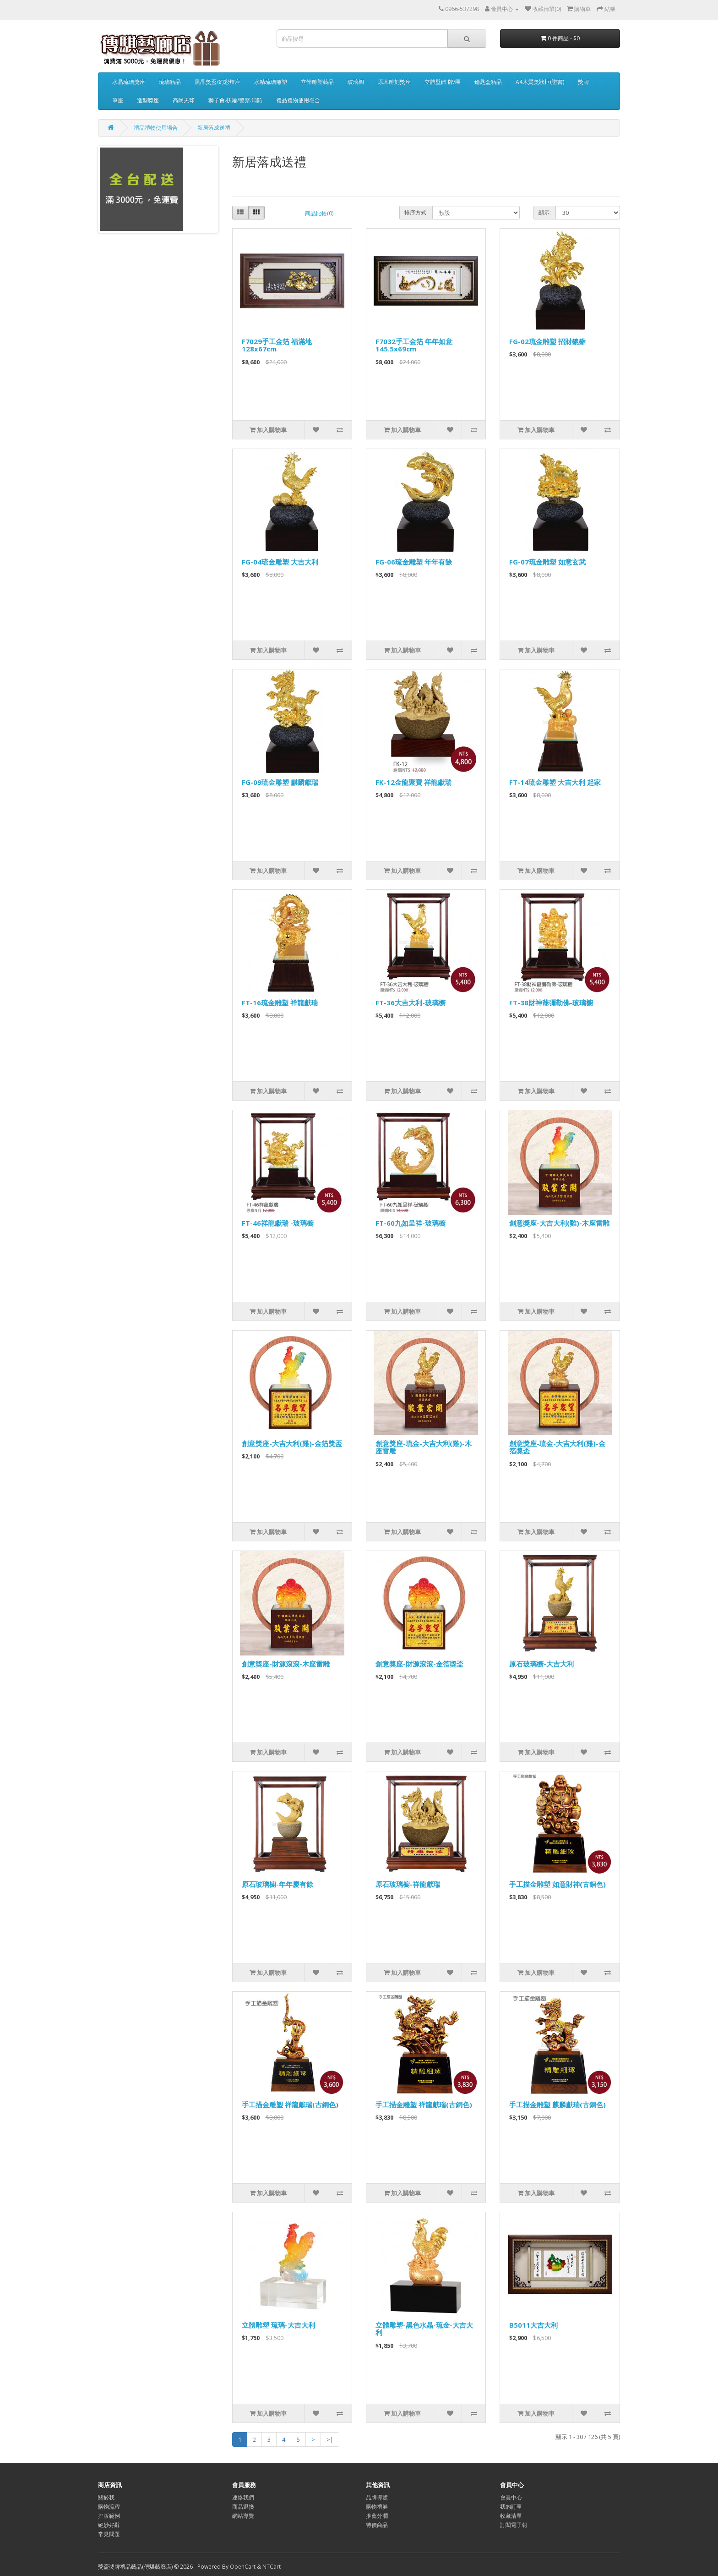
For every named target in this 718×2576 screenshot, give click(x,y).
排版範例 (109, 2516)
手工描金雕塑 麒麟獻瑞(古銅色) (557, 2104)
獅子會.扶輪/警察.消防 (235, 100)
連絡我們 (243, 2497)
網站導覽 (243, 2516)
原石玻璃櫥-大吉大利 (541, 1663)
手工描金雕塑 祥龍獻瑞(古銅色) (290, 2104)
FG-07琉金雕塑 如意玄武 (547, 561)
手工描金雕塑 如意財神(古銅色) (557, 1884)
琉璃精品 (170, 82)
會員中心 (511, 2497)
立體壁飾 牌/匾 (442, 82)
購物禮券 (377, 2506)
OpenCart (243, 2567)
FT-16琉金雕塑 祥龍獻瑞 (280, 1002)
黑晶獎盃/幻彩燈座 (217, 82)
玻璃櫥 (356, 82)
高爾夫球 (184, 100)
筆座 (117, 100)
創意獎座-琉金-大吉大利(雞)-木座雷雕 (423, 1447)
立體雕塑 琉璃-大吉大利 (278, 2324)
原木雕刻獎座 (394, 82)
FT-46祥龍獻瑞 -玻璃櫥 (278, 1223)
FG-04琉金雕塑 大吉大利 (280, 561)
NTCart (271, 2567)
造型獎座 (148, 100)
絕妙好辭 (109, 2525)
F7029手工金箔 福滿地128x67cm (277, 345)
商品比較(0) (319, 213)
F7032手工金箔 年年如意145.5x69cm (413, 345)
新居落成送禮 (213, 128)
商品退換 (243, 2506)
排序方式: (416, 212)
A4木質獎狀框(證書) (540, 82)
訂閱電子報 (514, 2525)
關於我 (106, 2497)
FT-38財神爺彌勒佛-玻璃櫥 (551, 1002)
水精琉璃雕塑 (270, 82)
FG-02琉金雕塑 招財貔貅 (547, 341)
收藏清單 (511, 2516)
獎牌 (583, 82)
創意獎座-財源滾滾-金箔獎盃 (419, 1663)
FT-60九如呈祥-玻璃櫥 (410, 1223)
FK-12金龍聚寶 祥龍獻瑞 (413, 782)
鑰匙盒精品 (488, 82)
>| (329, 2439)
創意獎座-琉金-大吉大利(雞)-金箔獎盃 (557, 1447)
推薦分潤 (377, 2516)
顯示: (544, 212)
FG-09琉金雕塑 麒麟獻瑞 (280, 782)
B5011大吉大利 (533, 2324)
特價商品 (377, 2525)
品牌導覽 (377, 2497)
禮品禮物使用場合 (298, 100)
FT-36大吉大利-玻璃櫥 (410, 1002)
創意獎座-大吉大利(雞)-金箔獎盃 (292, 1443)
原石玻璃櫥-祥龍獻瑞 (407, 1884)
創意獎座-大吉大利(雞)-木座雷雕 (559, 1223)
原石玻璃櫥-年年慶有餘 (277, 1884)
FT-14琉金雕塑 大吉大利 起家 (555, 782)
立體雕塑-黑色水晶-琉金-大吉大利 (424, 2328)
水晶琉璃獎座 (128, 82)
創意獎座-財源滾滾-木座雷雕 (286, 1663)
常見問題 (109, 2534)
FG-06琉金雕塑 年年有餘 (413, 561)
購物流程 (109, 2506)
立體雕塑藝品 (317, 82)
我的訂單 (511, 2506)
